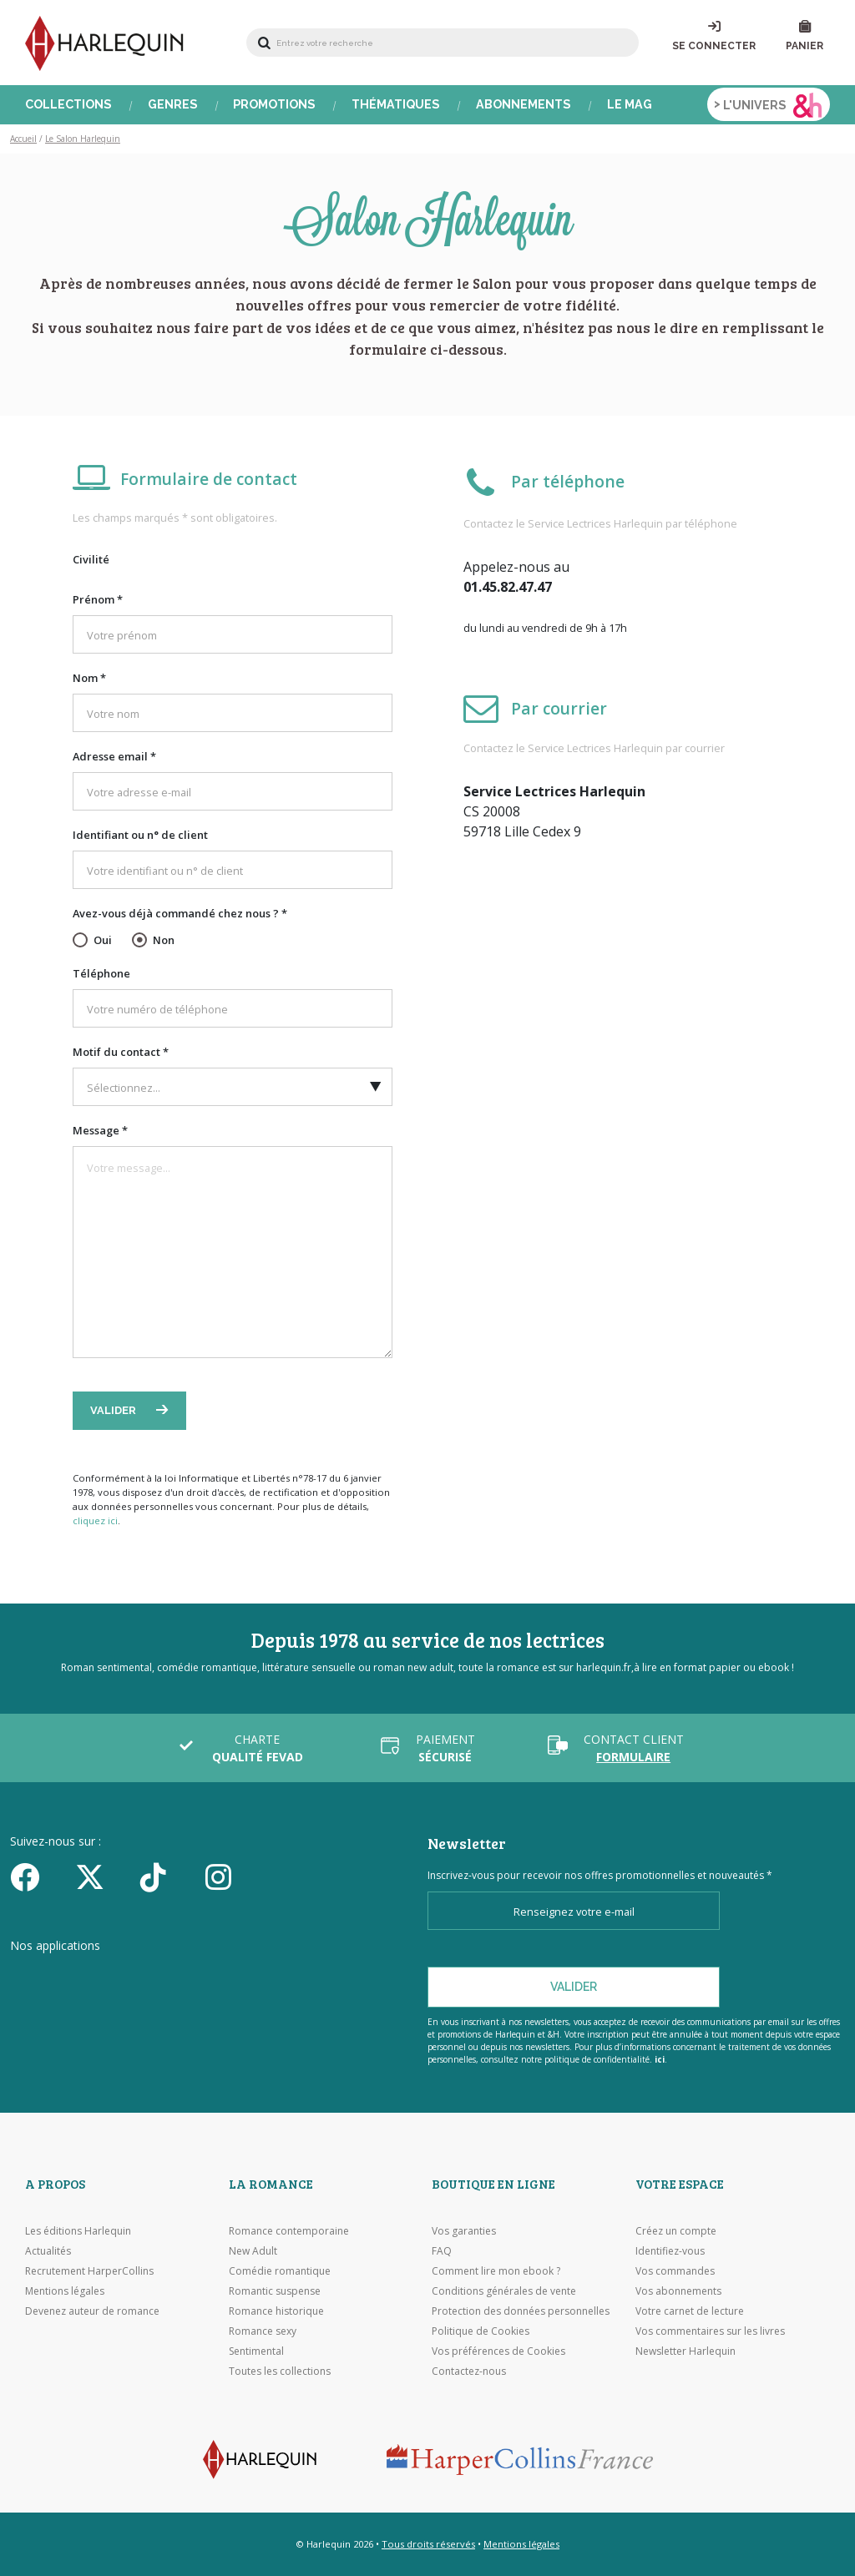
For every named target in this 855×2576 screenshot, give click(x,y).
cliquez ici (95, 1520)
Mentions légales (64, 2291)
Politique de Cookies (480, 2331)
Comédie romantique (280, 2271)
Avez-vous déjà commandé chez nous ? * (180, 913)
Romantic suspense (275, 2291)
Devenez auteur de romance (92, 2311)
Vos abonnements (678, 2291)
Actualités (48, 2251)
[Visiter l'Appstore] (94, 1977)
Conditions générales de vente (504, 2291)
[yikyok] (167, 1876)
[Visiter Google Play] (272, 1977)
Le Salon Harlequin (82, 138)
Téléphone (101, 973)
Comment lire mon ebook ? (496, 2271)
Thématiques (396, 104)
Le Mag (629, 104)
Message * (100, 1130)
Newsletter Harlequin (685, 2351)
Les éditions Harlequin (78, 2231)
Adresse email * (114, 756)
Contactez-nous (469, 2371)
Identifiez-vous (670, 2251)
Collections (68, 104)
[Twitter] (102, 1876)
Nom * (89, 677)
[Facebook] (36, 1876)
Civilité (91, 559)
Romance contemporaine (289, 2231)
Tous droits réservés (428, 2544)
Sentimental (256, 2351)
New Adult (253, 2251)
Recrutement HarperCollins (89, 2271)
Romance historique (276, 2311)
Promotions (274, 104)
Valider (114, 1410)
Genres (173, 104)
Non (164, 939)
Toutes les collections (280, 2371)
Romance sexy (262, 2331)
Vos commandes (675, 2271)
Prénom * (98, 599)
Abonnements (523, 104)
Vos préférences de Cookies (498, 2351)
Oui (103, 939)
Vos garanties (464, 2231)
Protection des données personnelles (521, 2311)
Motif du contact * (121, 1051)
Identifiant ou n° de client (140, 834)
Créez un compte (675, 2231)
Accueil (23, 138)
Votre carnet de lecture (689, 2311)
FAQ (442, 2251)
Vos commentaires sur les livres (710, 2331)
